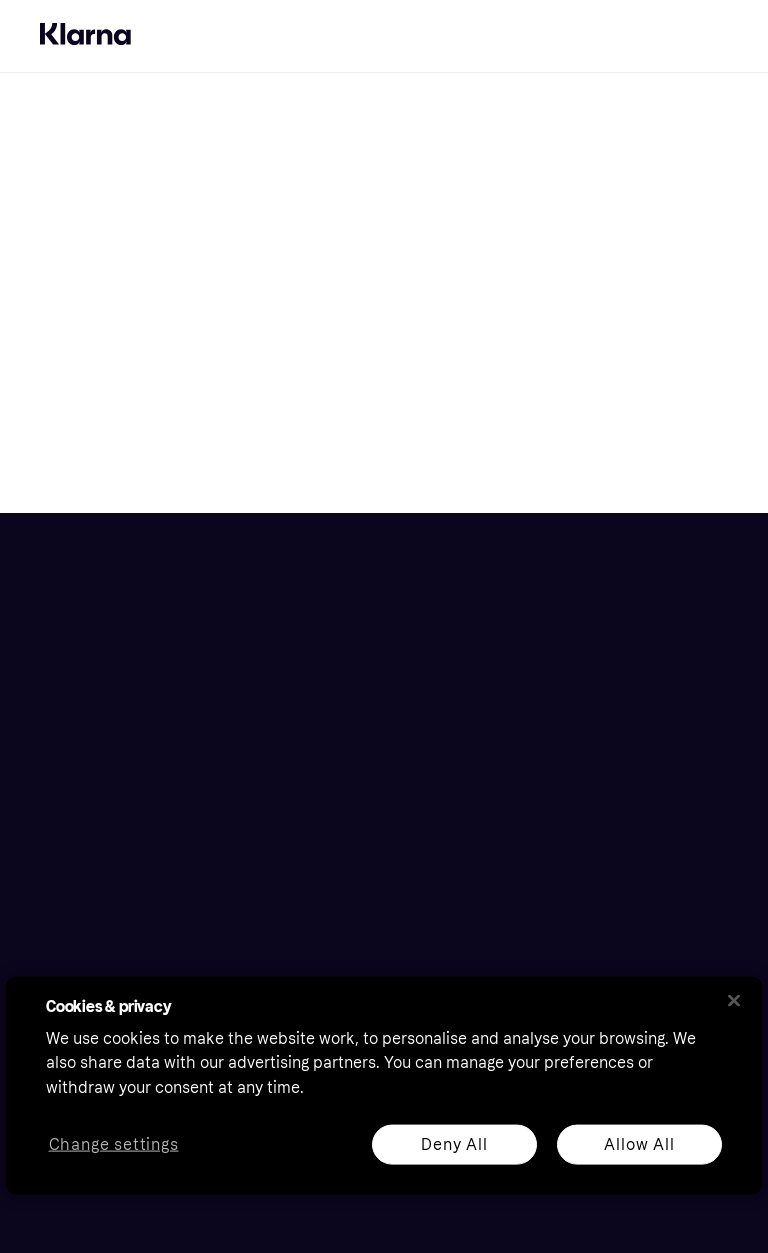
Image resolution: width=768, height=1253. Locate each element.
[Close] (734, 1000)
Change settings (114, 1144)
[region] (384, 1085)
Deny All (454, 1143)
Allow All (639, 1143)
